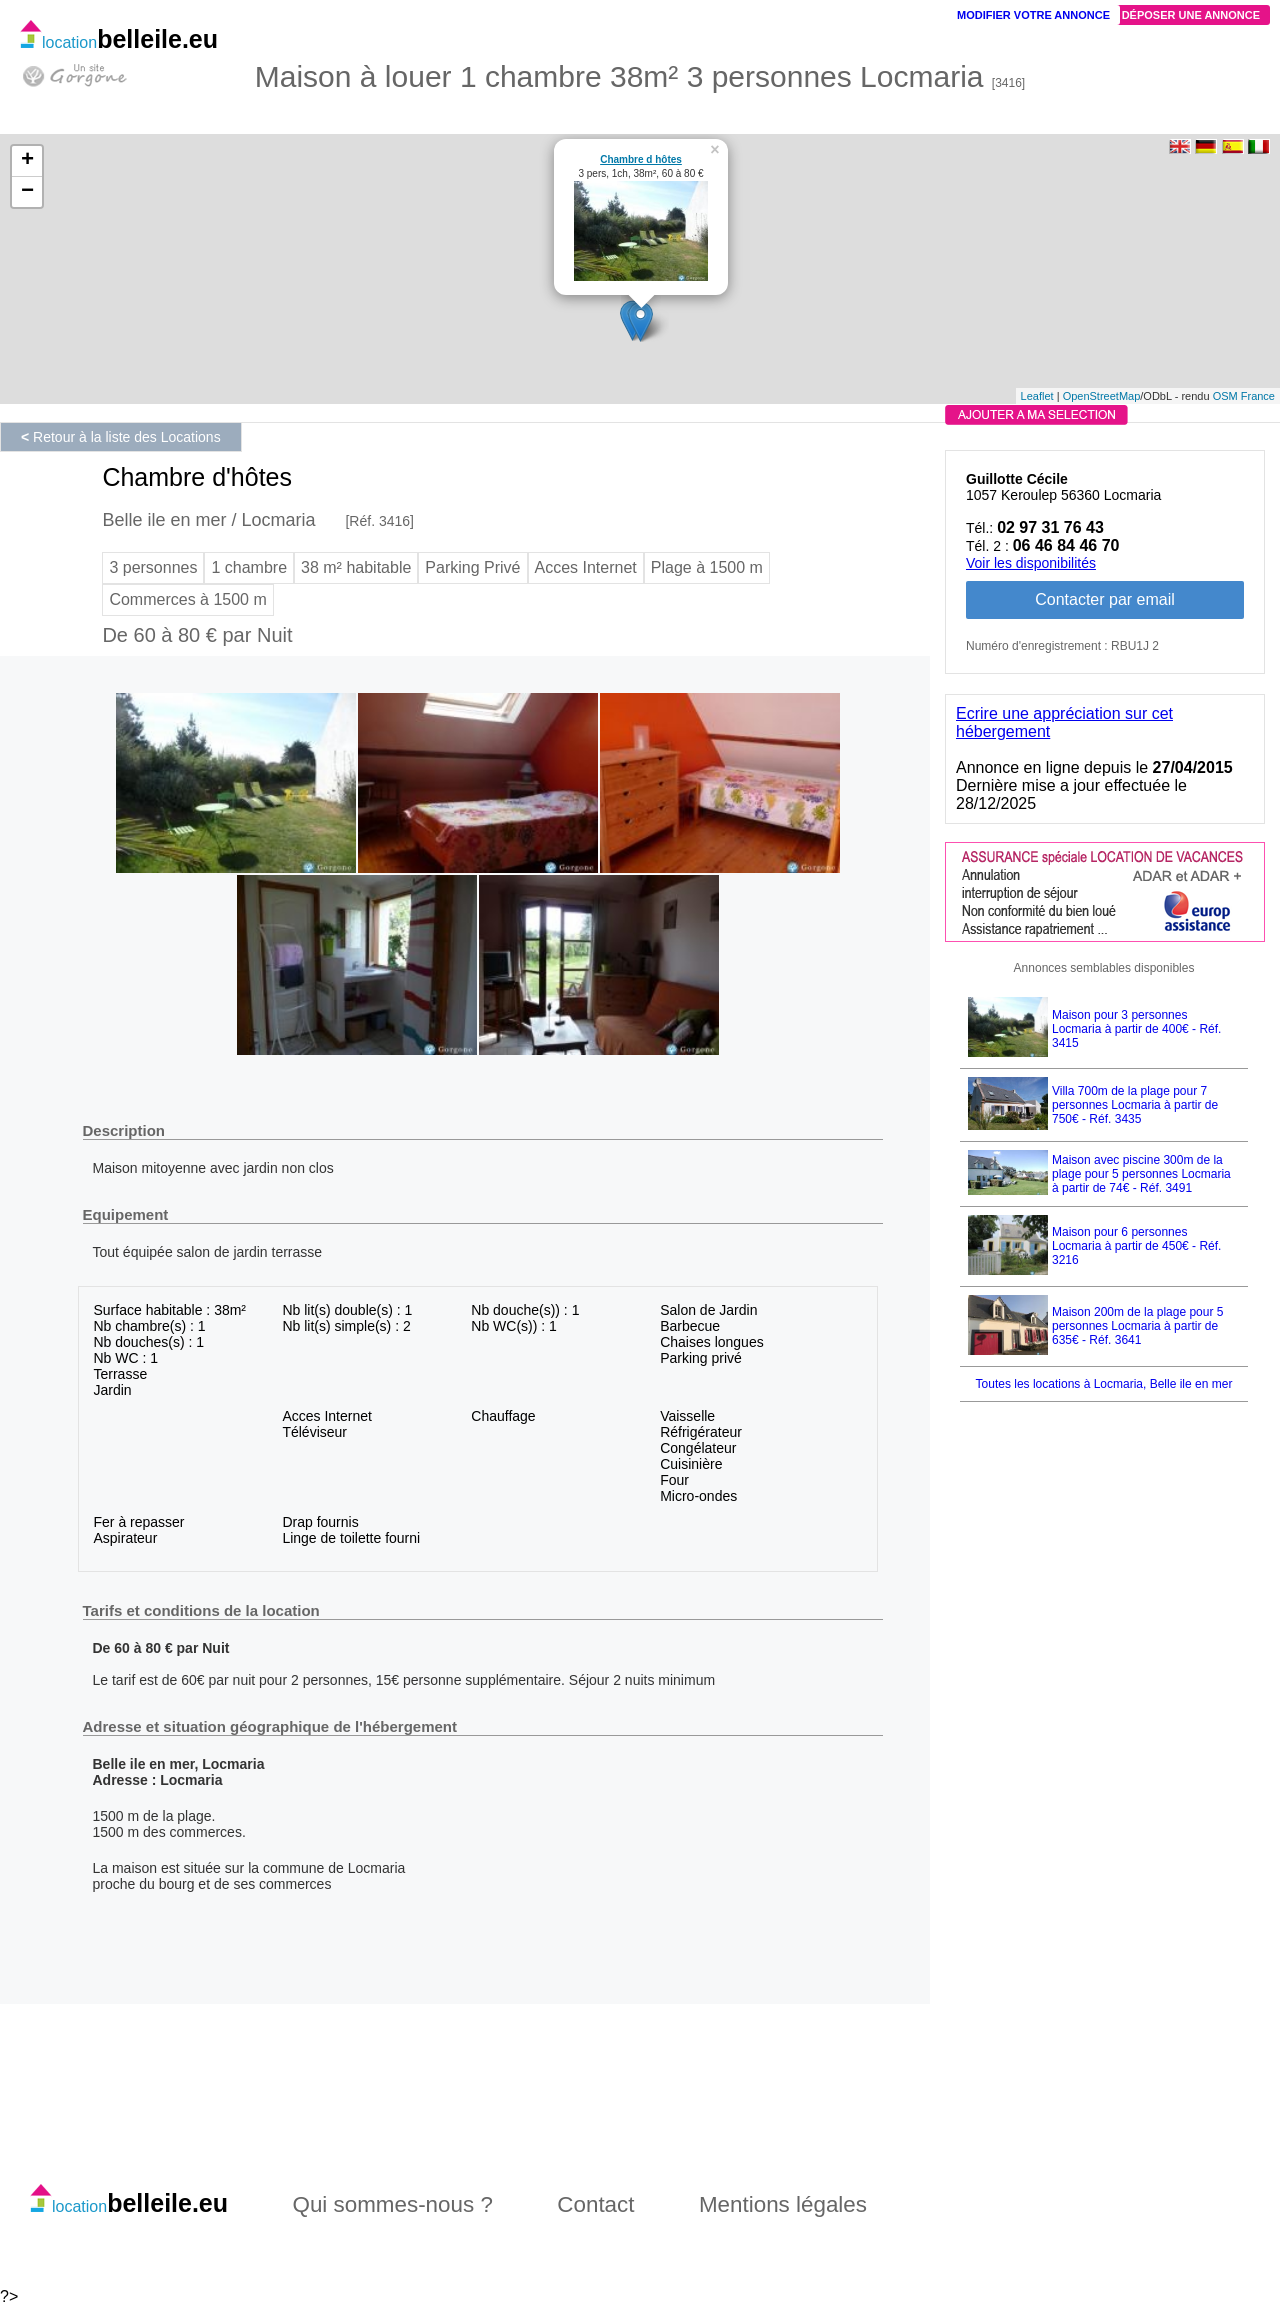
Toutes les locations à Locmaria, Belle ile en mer (1104, 1384)
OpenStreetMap (1102, 396)
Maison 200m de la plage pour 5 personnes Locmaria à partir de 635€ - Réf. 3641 (1137, 1326)
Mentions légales (783, 2204)
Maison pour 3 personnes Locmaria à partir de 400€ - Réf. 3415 (1136, 1029)
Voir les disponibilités (1031, 563)
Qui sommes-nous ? (393, 2204)
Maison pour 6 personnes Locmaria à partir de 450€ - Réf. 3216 (1136, 1246)
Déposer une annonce (1191, 15)
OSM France (1244, 396)
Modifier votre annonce (1033, 15)
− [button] (27, 192)
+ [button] (27, 161)
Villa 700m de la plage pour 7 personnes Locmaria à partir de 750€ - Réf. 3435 (1135, 1105)
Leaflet (1037, 396)
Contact (595, 2204)
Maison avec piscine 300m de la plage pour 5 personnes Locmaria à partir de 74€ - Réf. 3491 (1141, 1174)
